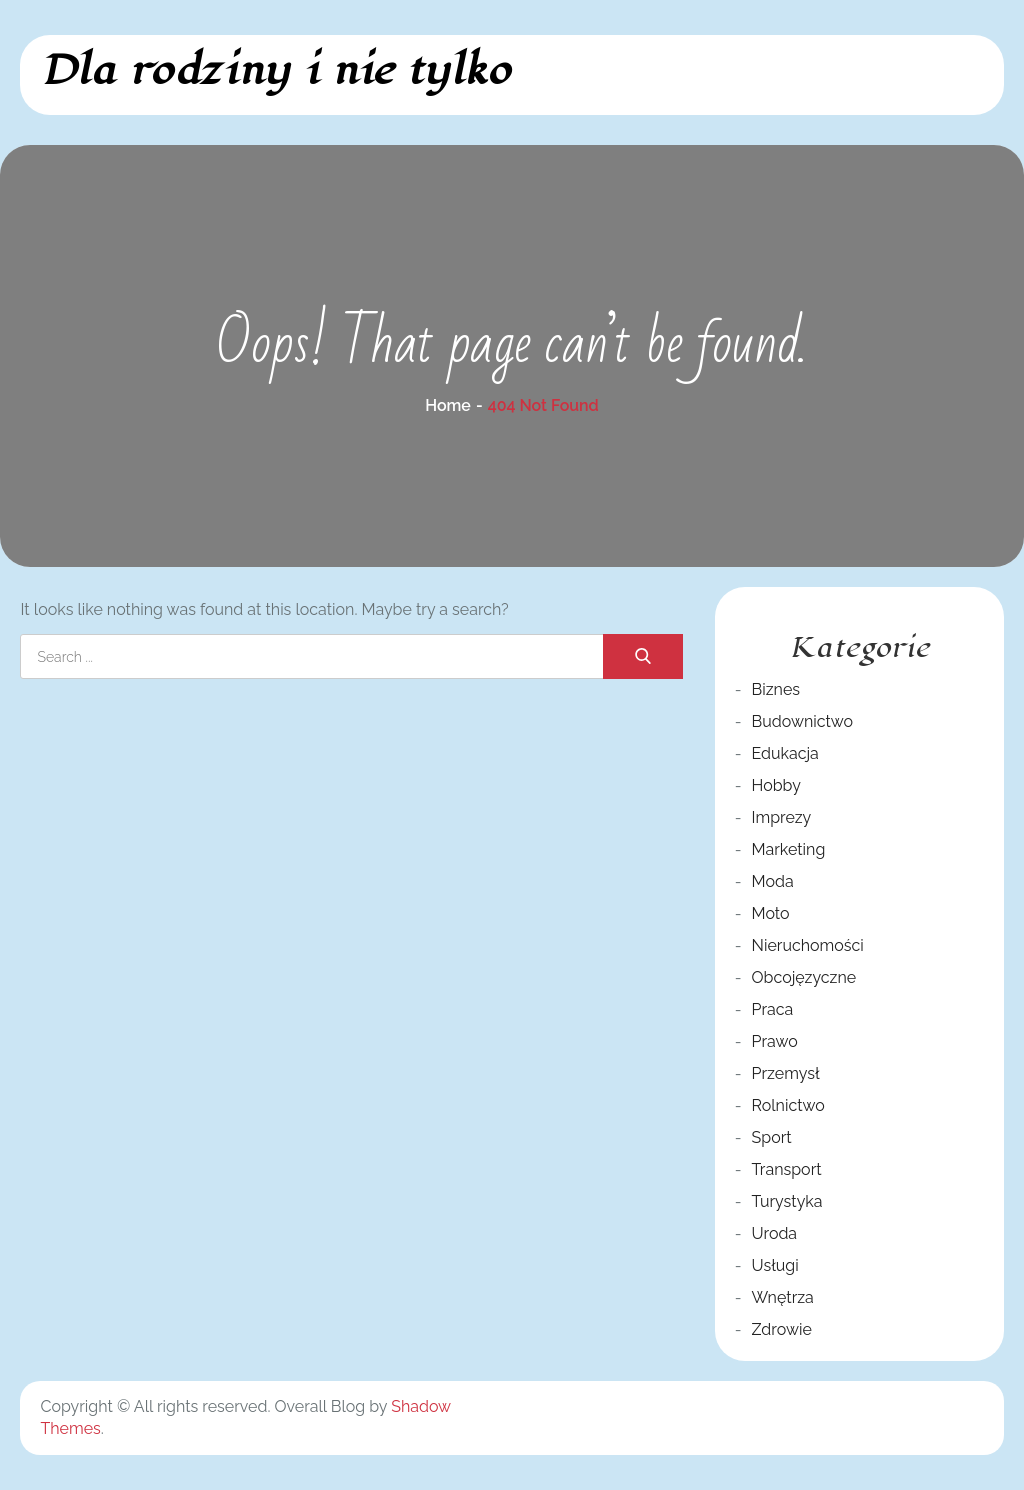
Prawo (775, 1041)
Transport (787, 1169)
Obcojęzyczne (804, 977)
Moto (771, 913)
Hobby (776, 785)
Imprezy (782, 817)
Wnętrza (783, 1297)
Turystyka (787, 1201)
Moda (773, 881)
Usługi (775, 1265)
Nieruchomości (808, 945)
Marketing (789, 849)
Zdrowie (782, 1329)
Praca (773, 1009)
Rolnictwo (788, 1105)
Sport (772, 1137)
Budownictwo (803, 721)
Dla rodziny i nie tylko (275, 70)
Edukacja (785, 753)
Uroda (775, 1233)
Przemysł (786, 1073)
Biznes (776, 689)
